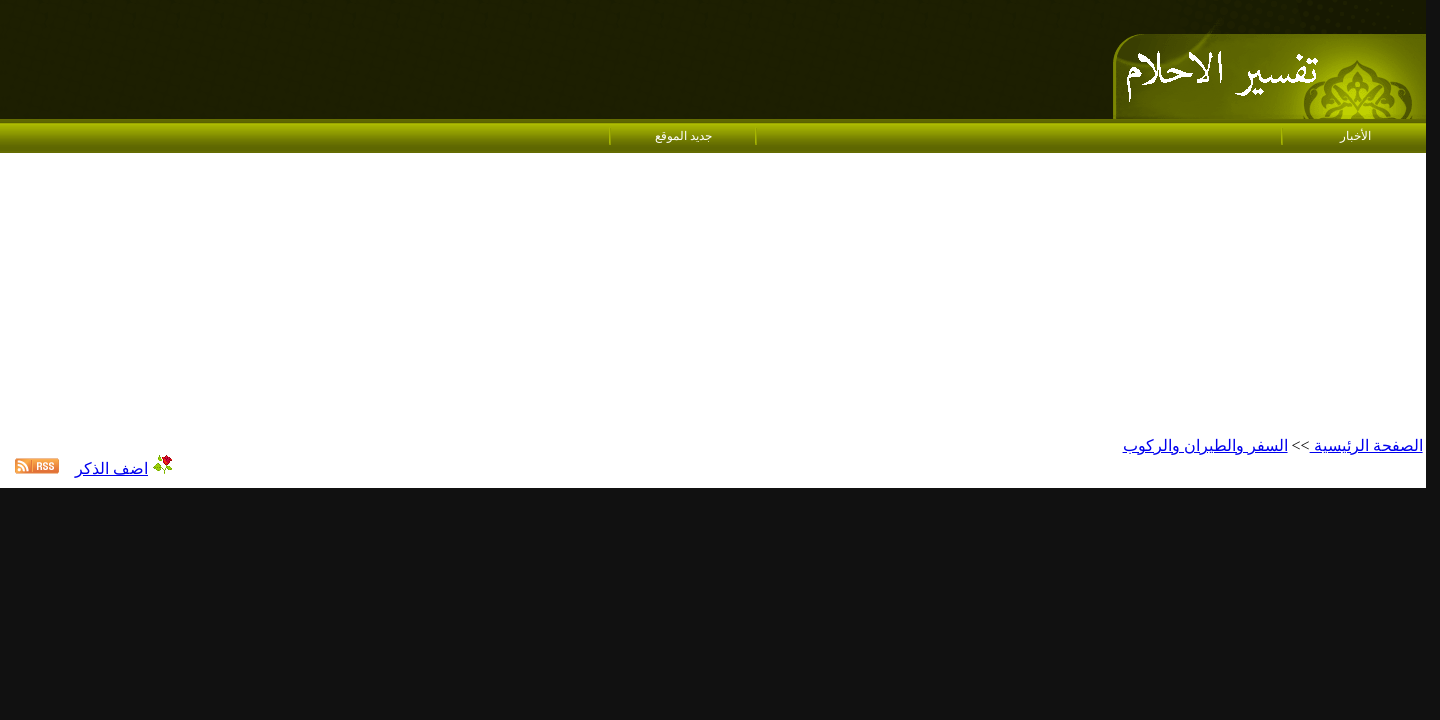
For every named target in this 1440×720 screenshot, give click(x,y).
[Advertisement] (713, 296)
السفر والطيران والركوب (1205, 445)
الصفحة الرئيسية (1366, 445)
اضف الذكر (111, 468)
